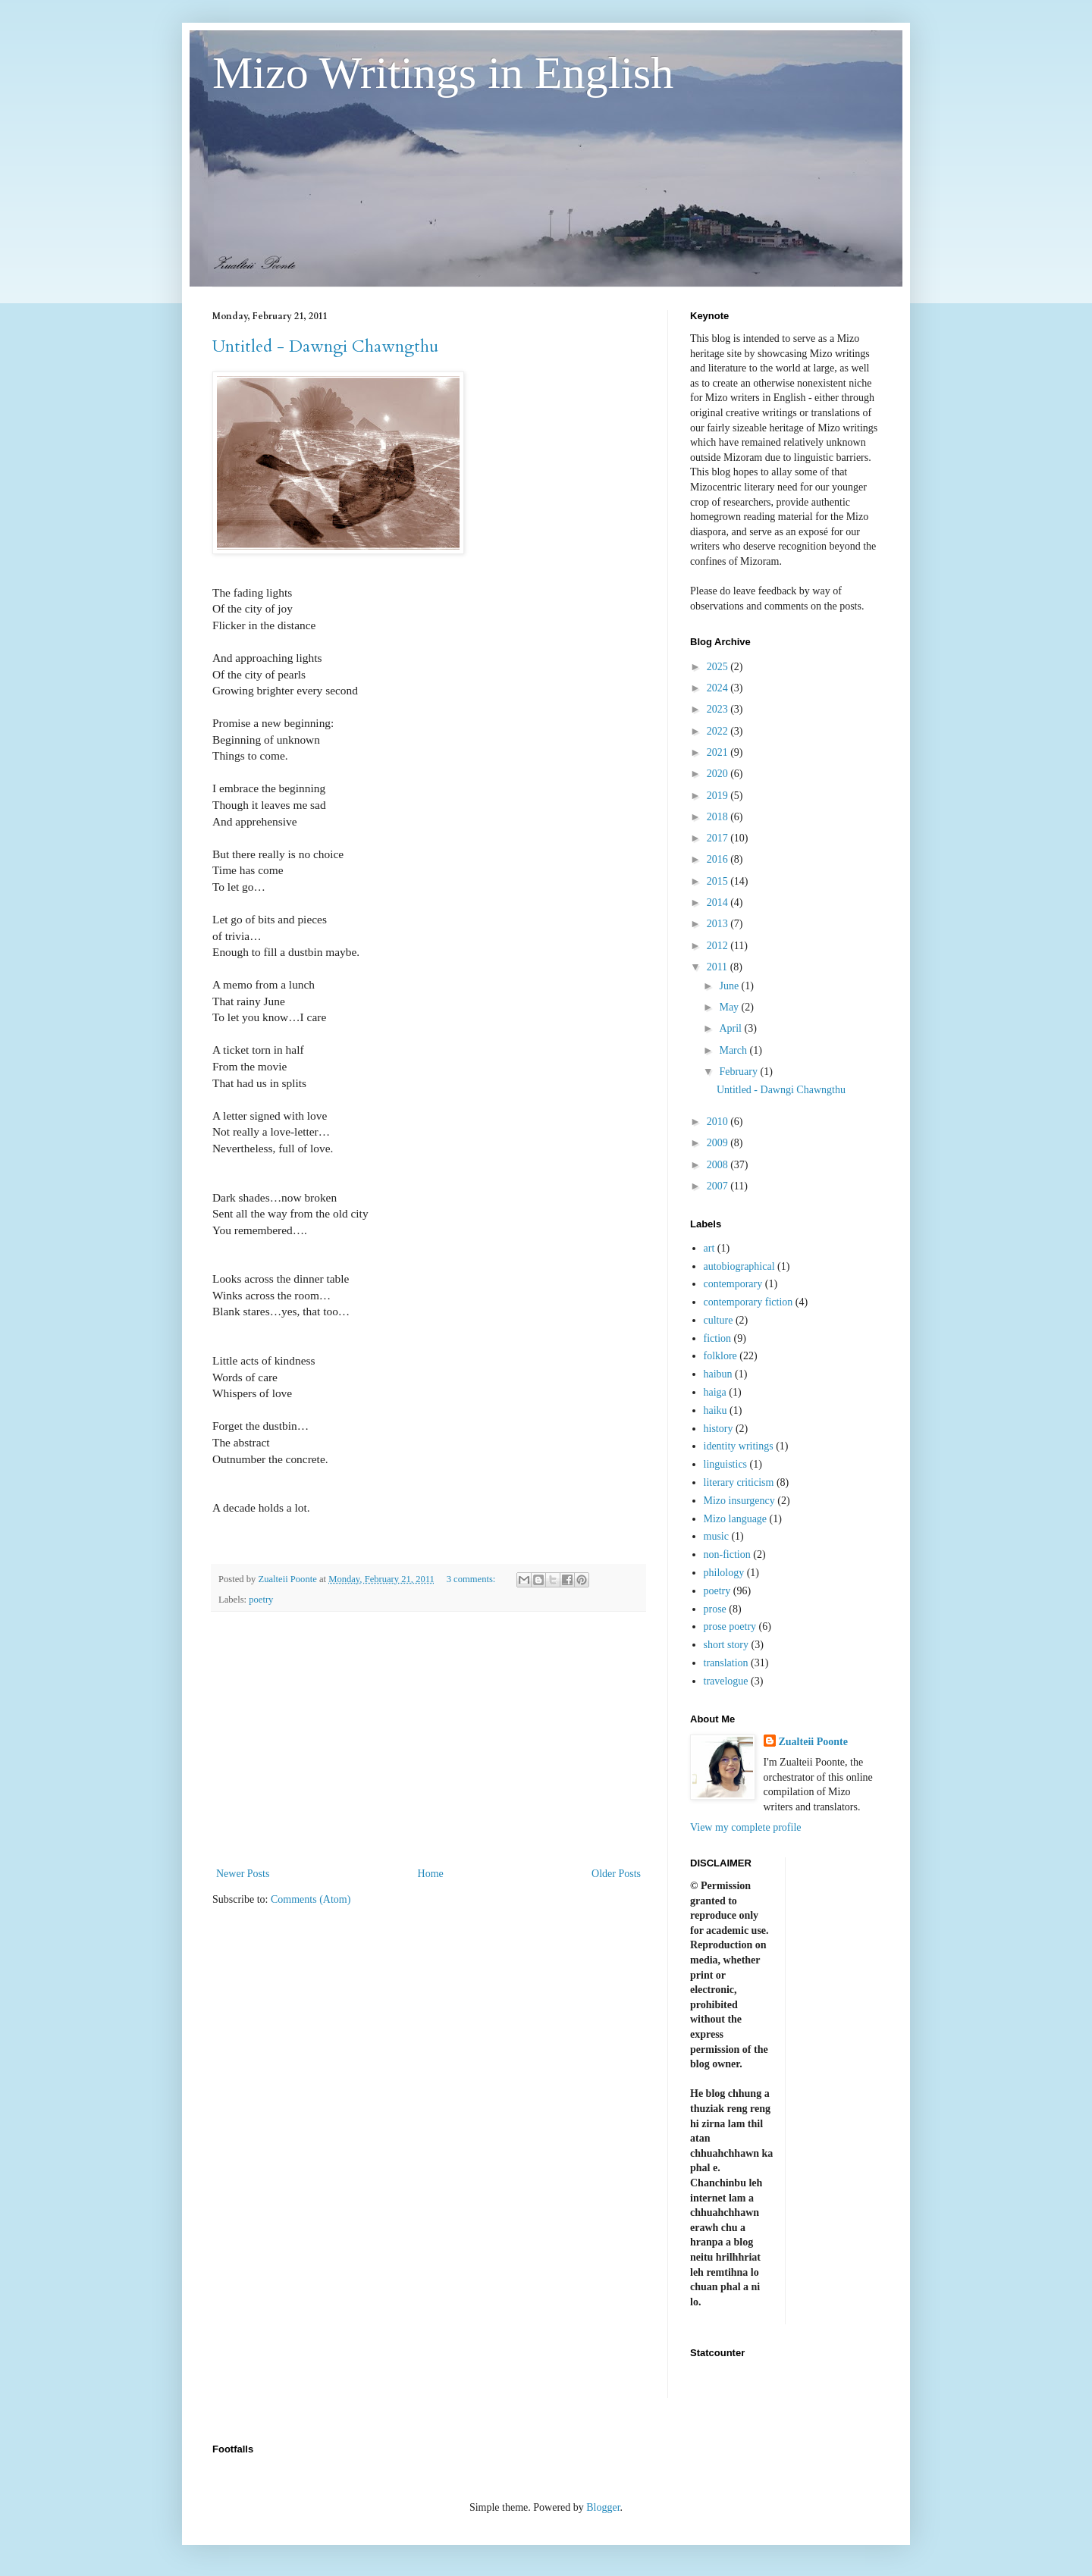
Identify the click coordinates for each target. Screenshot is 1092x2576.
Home (431, 1873)
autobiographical (739, 1266)
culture (718, 1320)
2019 (719, 795)
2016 (719, 859)
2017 (719, 838)
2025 (719, 666)
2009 (719, 1143)
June (730, 986)
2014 (719, 902)
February (739, 1071)
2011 (718, 967)
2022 (719, 731)
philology (724, 1572)
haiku (715, 1410)
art (709, 1248)
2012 (719, 945)
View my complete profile (746, 1827)
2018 (719, 817)
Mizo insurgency (739, 1500)
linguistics (726, 1464)
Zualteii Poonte (813, 1741)
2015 (719, 881)
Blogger (603, 2507)
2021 (719, 752)
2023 (719, 709)
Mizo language (735, 1519)
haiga (715, 1392)
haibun (718, 1374)
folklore (720, 1356)
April (731, 1028)
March (734, 1050)
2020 (719, 773)
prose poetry (730, 1626)
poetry (261, 1599)
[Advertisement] (428, 1739)
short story (726, 1644)
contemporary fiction (748, 1302)
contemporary (733, 1284)
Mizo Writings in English (442, 73)
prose (715, 1609)
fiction (718, 1338)
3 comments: (472, 1579)
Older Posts (616, 1873)
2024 (719, 688)
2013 (719, 923)
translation (726, 1663)
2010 (719, 1121)
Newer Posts (242, 1873)
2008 (719, 1164)
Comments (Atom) (310, 1899)
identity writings (739, 1446)
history (718, 1428)
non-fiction (727, 1554)
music (716, 1536)
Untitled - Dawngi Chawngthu (325, 346)
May (730, 1007)
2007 (719, 1186)
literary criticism (739, 1482)
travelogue (726, 1681)
